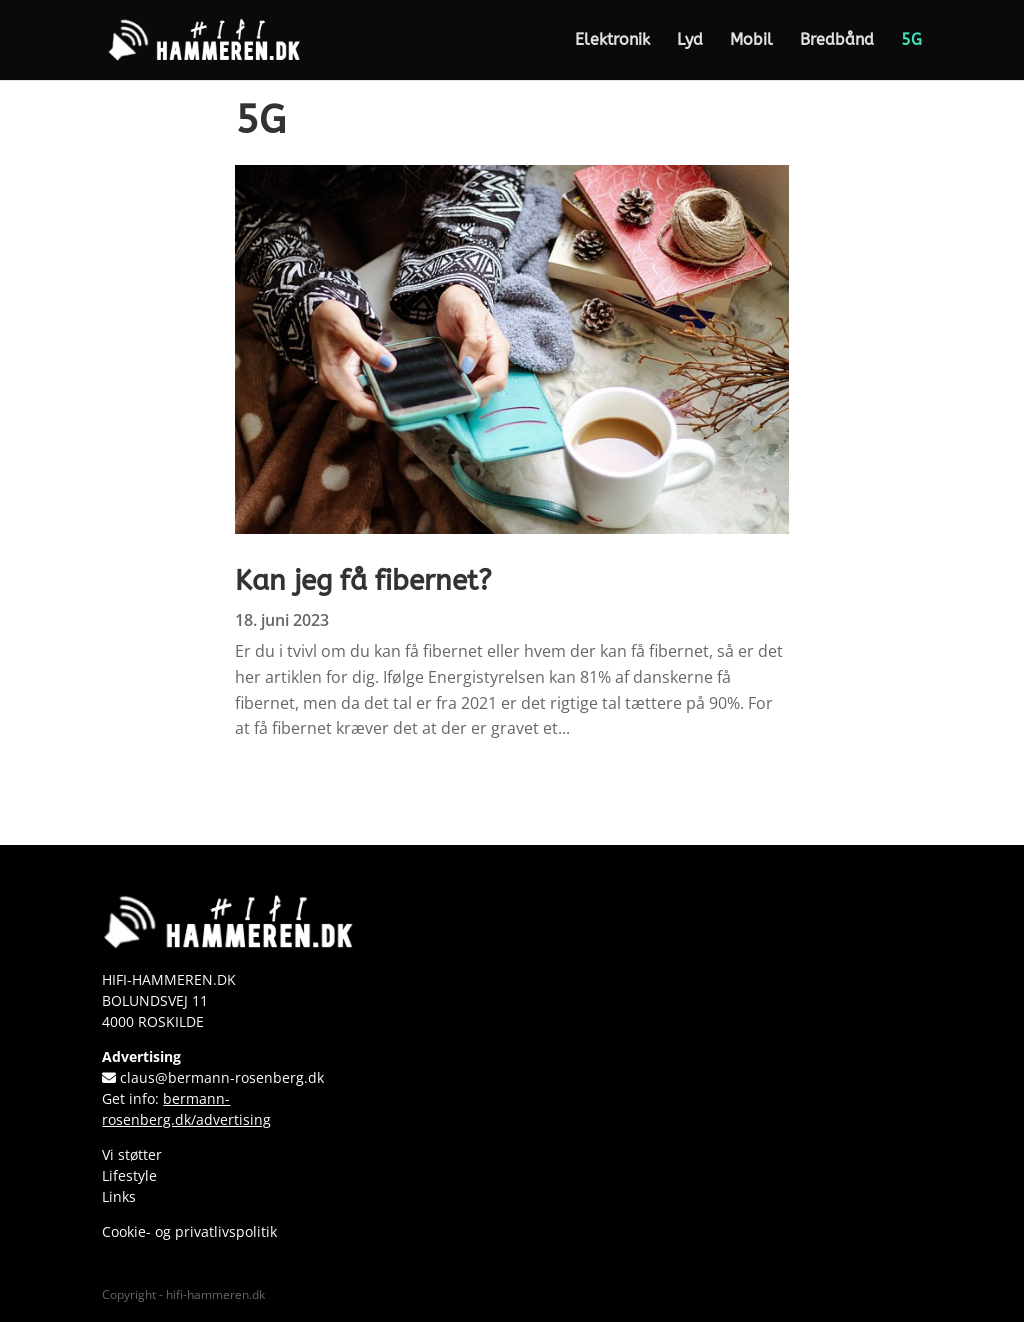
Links (119, 1196)
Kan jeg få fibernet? (363, 580)
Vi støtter (132, 1154)
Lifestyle (129, 1175)
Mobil (751, 41)
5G (911, 41)
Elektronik (612, 41)
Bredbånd (837, 41)
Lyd (690, 41)
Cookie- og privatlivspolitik (189, 1231)
